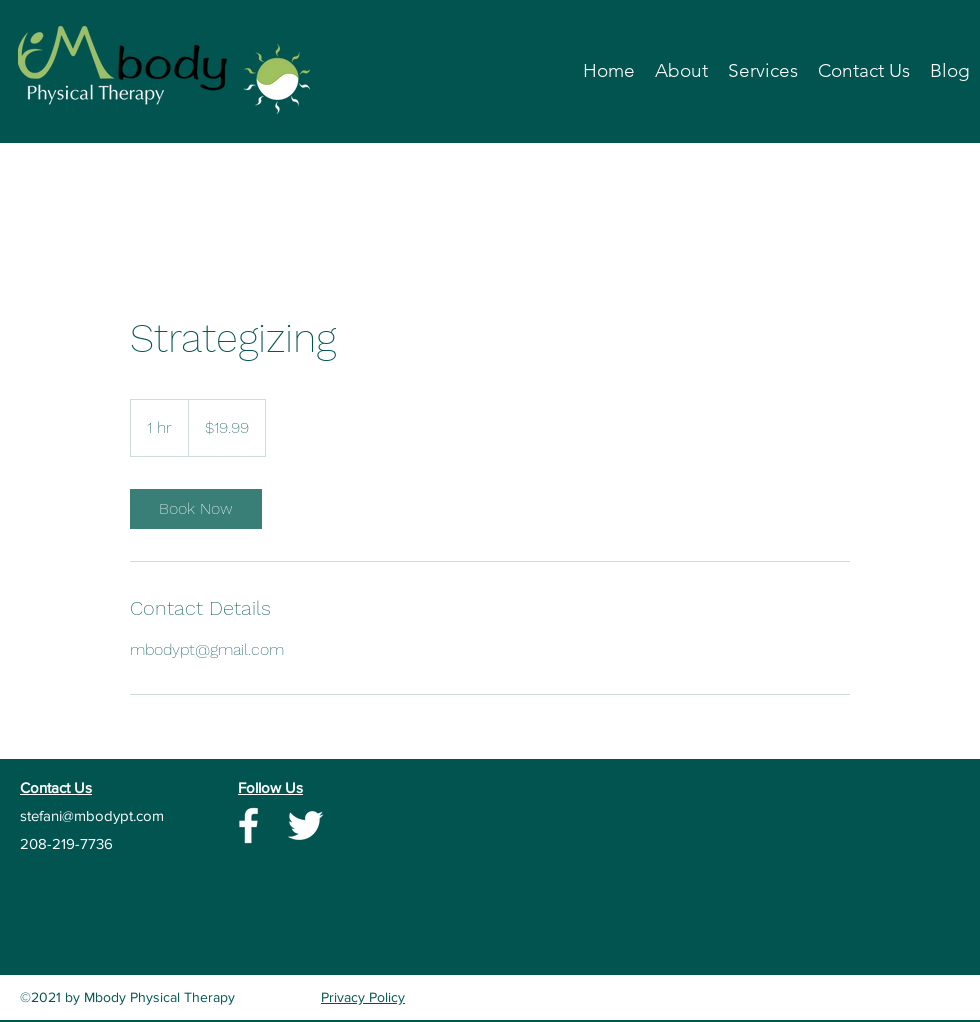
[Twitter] (305, 825)
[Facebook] (248, 825)
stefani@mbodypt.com (92, 815)
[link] (196, 509)
